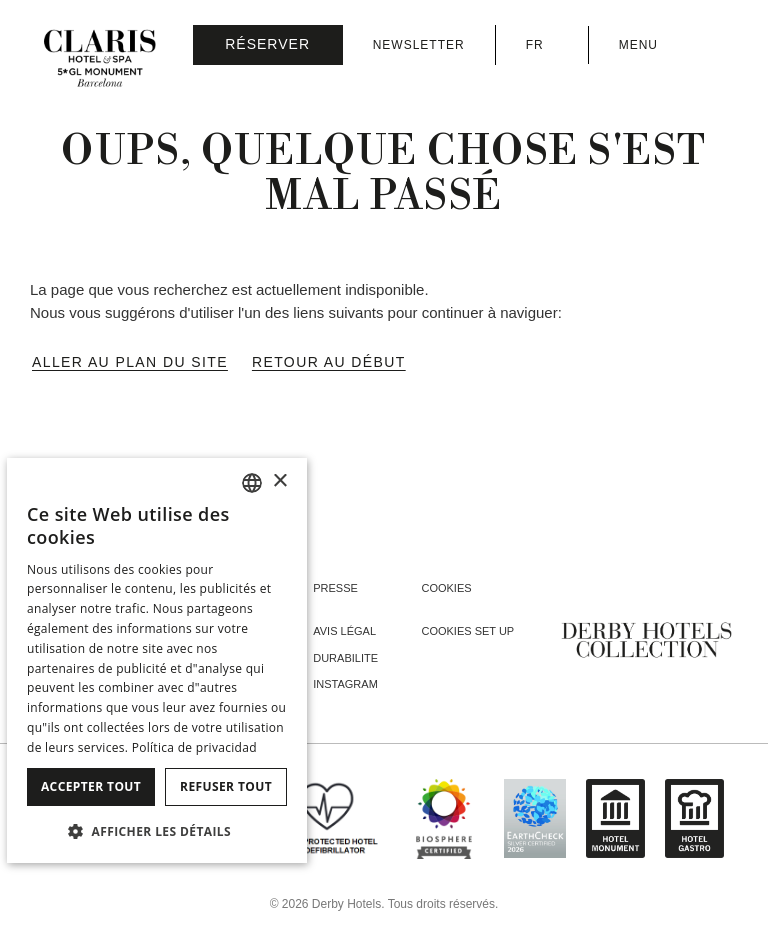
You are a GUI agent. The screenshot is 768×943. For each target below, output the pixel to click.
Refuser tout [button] (226, 786)
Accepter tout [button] (91, 786)
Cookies (446, 588)
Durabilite (345, 658)
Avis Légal (344, 631)
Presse (335, 588)
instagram (345, 684)
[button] (157, 831)
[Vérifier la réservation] (268, 45)
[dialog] (157, 660)
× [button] (279, 481)
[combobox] (252, 483)
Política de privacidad (194, 747)
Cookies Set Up (467, 631)
